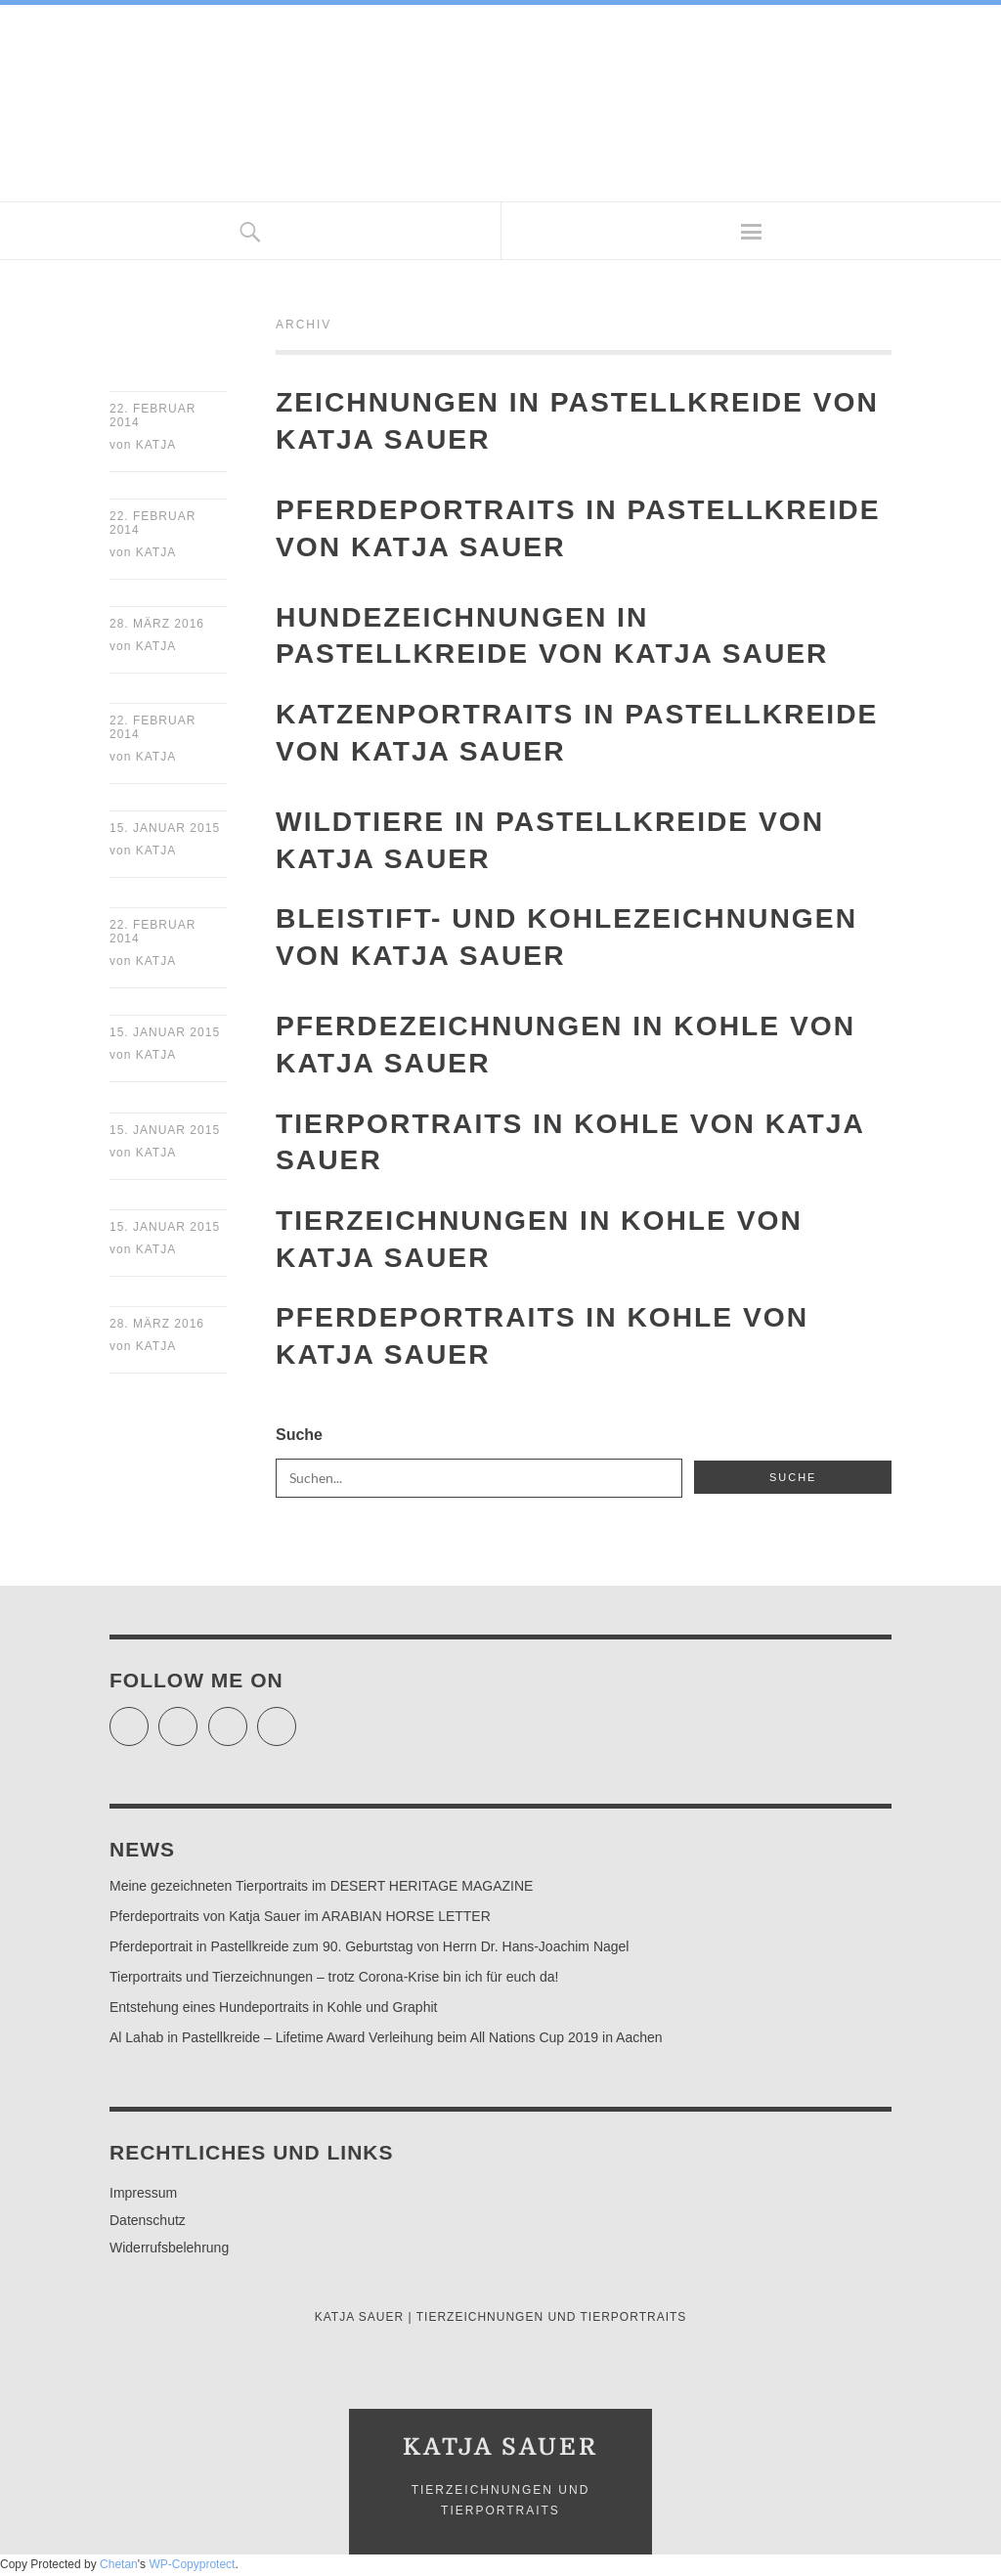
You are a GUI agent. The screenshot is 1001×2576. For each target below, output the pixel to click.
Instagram (246, 1722)
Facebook (196, 1722)
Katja (156, 446)
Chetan (119, 2568)
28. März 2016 (156, 626)
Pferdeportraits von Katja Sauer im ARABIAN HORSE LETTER (300, 1921)
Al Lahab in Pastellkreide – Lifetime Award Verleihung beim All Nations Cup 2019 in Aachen (386, 2042)
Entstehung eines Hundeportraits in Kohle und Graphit (273, 2012)
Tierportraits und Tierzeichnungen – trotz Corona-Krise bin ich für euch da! (333, 1981)
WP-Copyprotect (192, 2568)
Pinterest (295, 1722)
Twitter (148, 1722)
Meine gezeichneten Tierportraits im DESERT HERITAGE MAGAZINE (321, 1891)
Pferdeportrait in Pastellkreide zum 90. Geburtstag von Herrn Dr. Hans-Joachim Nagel (369, 1951)
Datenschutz (147, 2225)
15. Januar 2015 (164, 831)
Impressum (143, 2197)
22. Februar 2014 (152, 415)
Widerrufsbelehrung (169, 2252)
